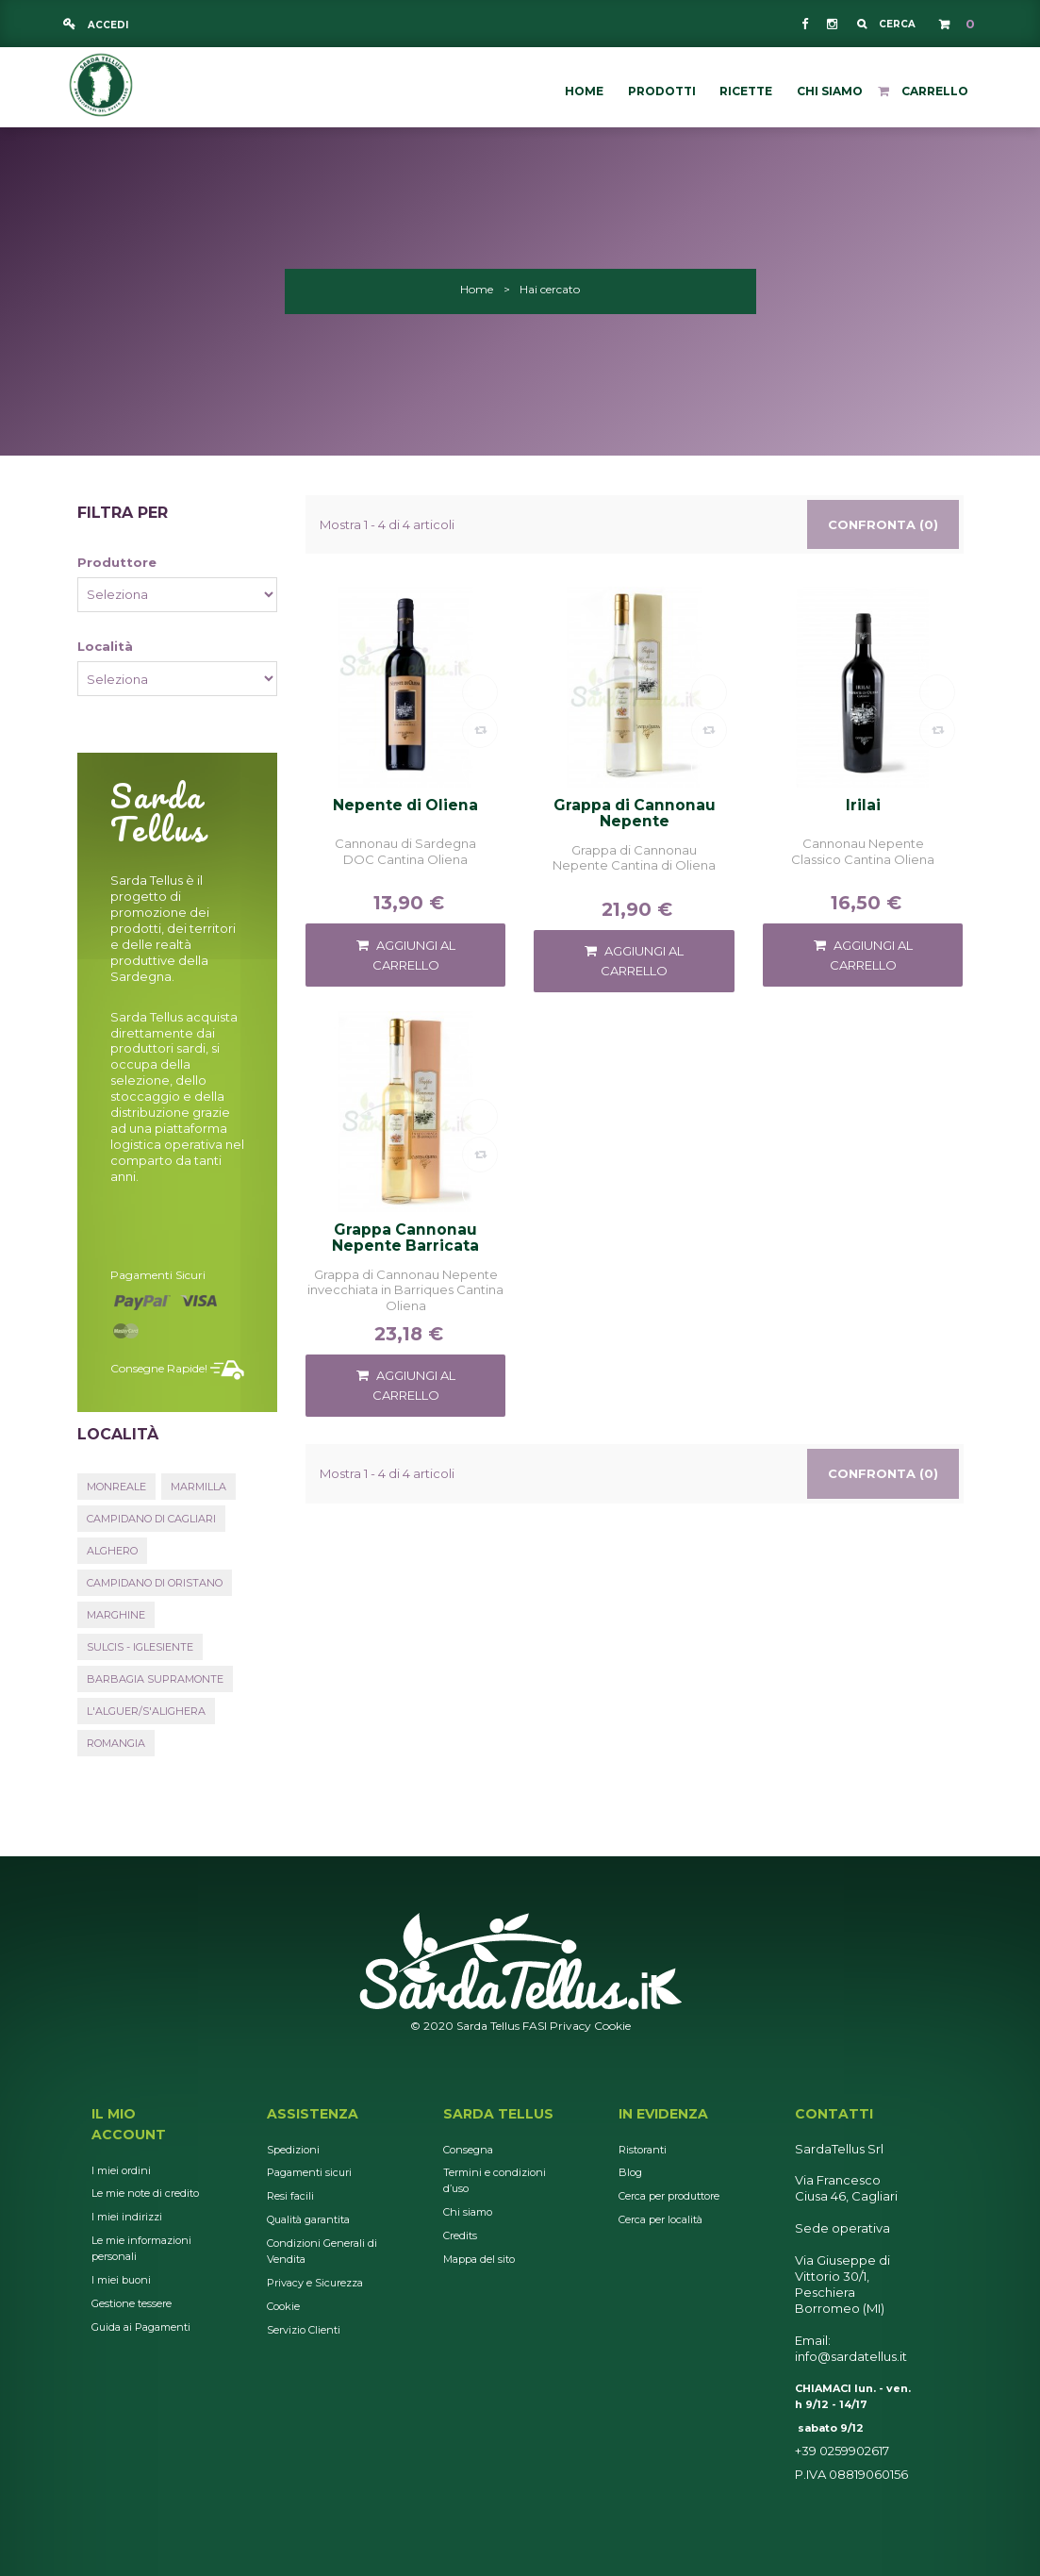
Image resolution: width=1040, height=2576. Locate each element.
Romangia (116, 1743)
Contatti (834, 2113)
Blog (630, 2172)
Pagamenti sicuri (158, 1275)
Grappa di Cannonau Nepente (634, 813)
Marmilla (198, 1486)
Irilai (863, 805)
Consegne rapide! (158, 1368)
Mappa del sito (479, 2259)
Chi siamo (467, 2212)
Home (476, 289)
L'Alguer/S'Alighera (146, 1711)
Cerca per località (660, 2219)
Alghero (112, 1550)
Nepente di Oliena (405, 805)
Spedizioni (293, 2149)
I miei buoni (121, 2279)
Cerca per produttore (669, 2195)
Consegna (468, 2149)
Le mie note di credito (145, 2193)
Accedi (106, 25)
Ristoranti (643, 2149)
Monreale (116, 1486)
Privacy (570, 2026)
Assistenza (312, 2113)
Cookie (612, 2026)
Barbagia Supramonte (155, 1679)
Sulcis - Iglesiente (140, 1647)
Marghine (116, 1614)
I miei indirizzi (126, 2216)
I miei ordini (121, 2170)
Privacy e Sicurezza (315, 2282)
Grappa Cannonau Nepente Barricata (405, 1238)
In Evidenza (663, 2113)
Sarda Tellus (498, 2113)
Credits (460, 2235)
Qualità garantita (308, 2219)
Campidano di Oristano (155, 1582)
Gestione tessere (131, 2303)
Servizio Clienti (303, 2329)
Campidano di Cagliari (151, 1518)
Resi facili (290, 2195)
